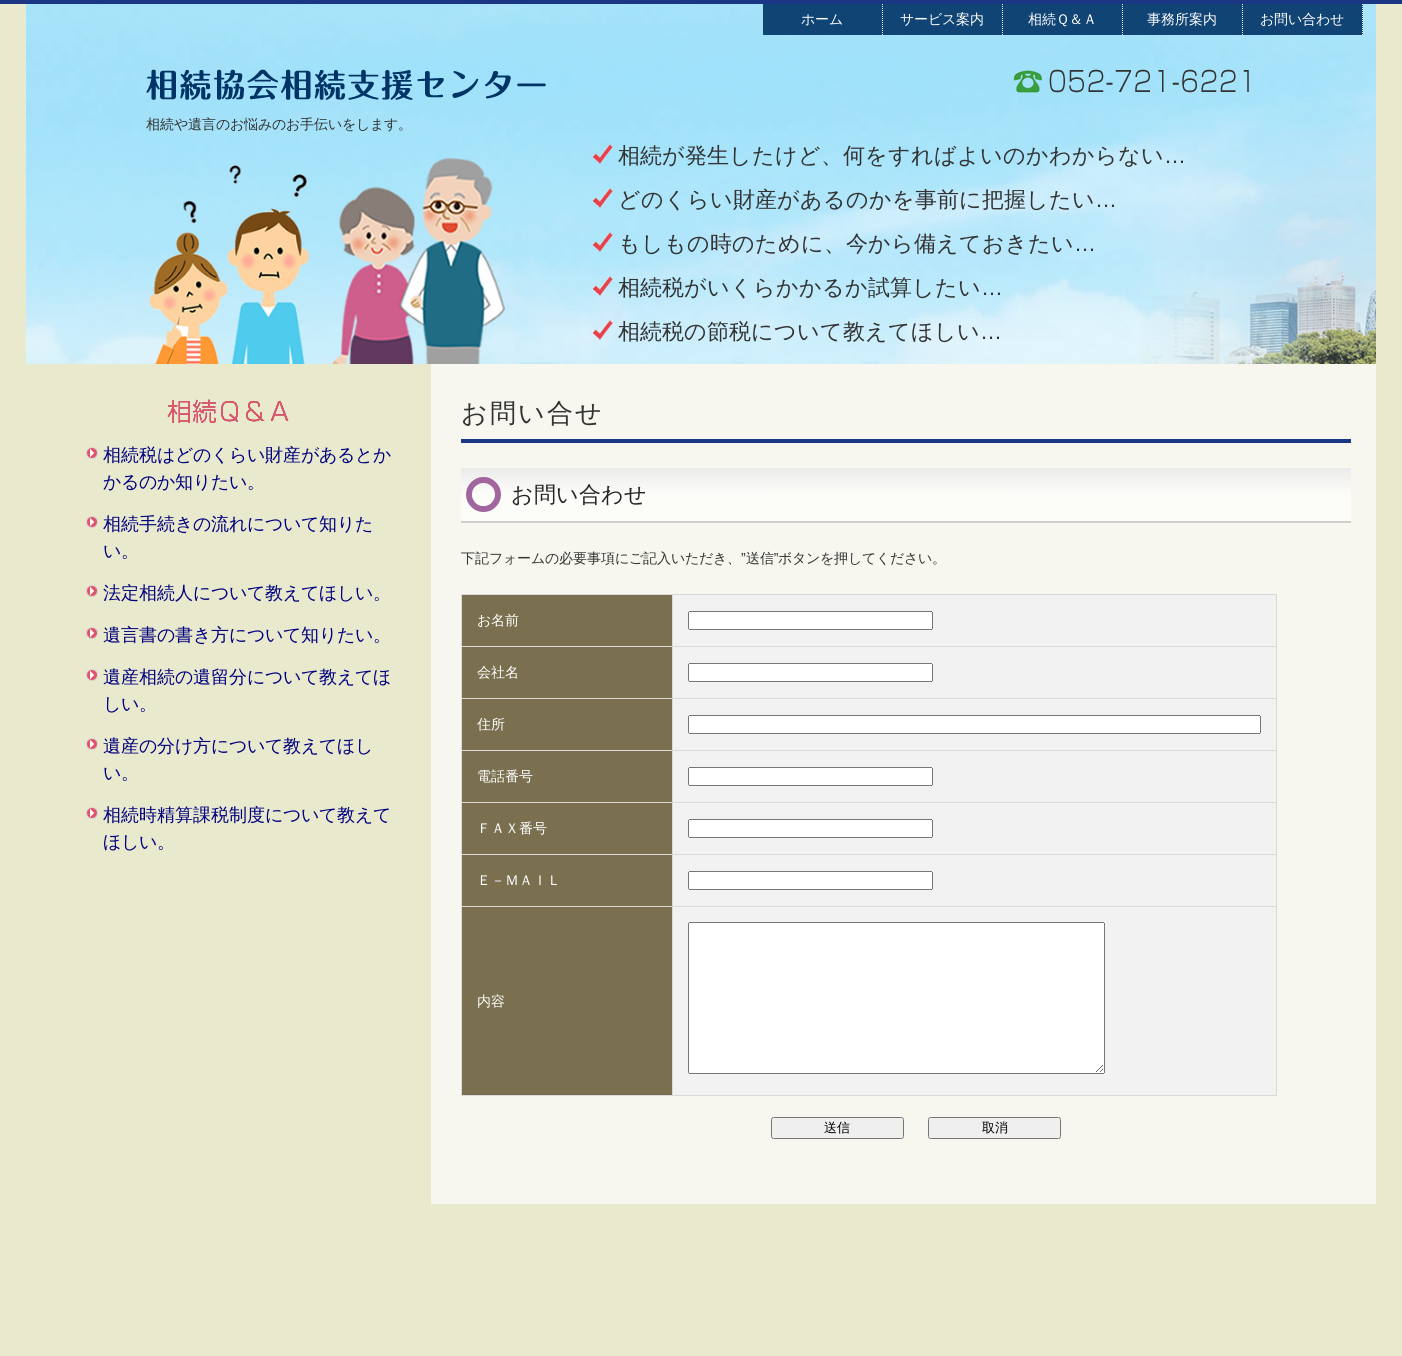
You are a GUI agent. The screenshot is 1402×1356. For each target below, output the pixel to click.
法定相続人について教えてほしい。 (247, 593)
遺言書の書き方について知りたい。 (247, 635)
